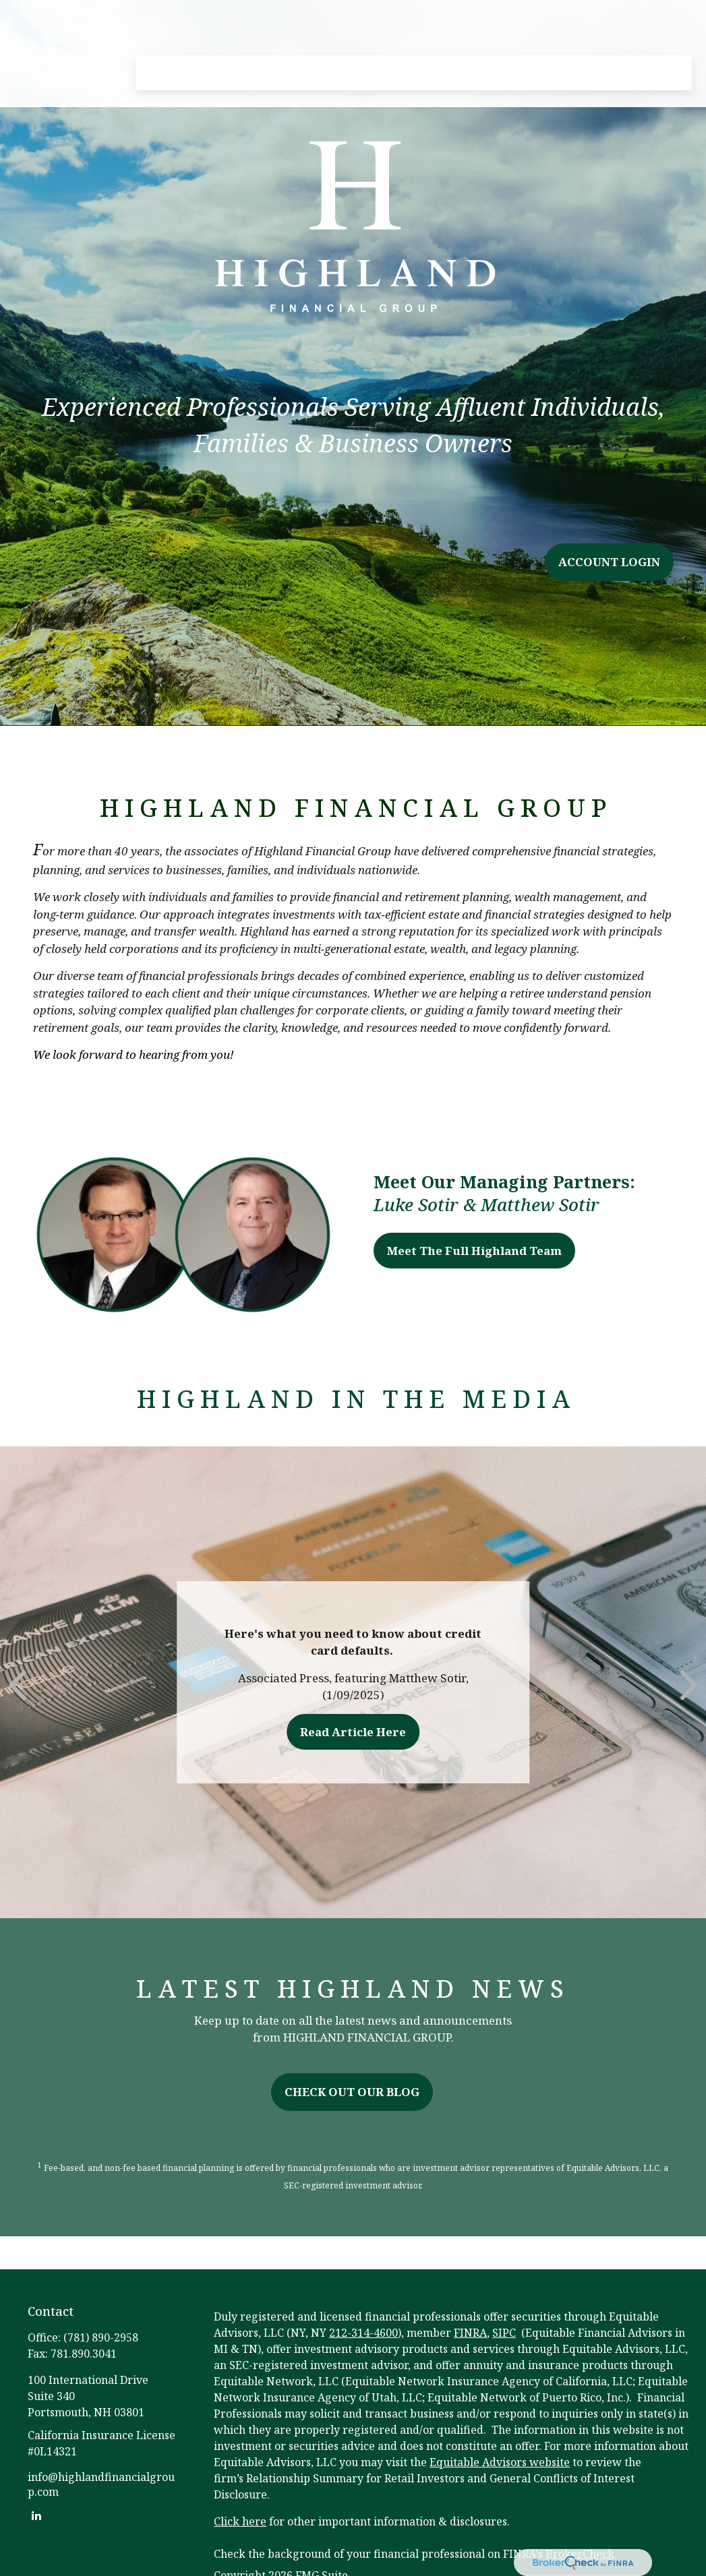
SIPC (504, 2332)
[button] (158, 34)
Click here (240, 2521)
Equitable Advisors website (500, 2462)
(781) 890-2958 (100, 2337)
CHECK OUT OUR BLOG (352, 2091)
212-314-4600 (363, 2332)
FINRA (470, 2332)
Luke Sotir (416, 1204)
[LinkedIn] (37, 2515)
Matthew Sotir (540, 1204)
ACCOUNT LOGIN (609, 562)
